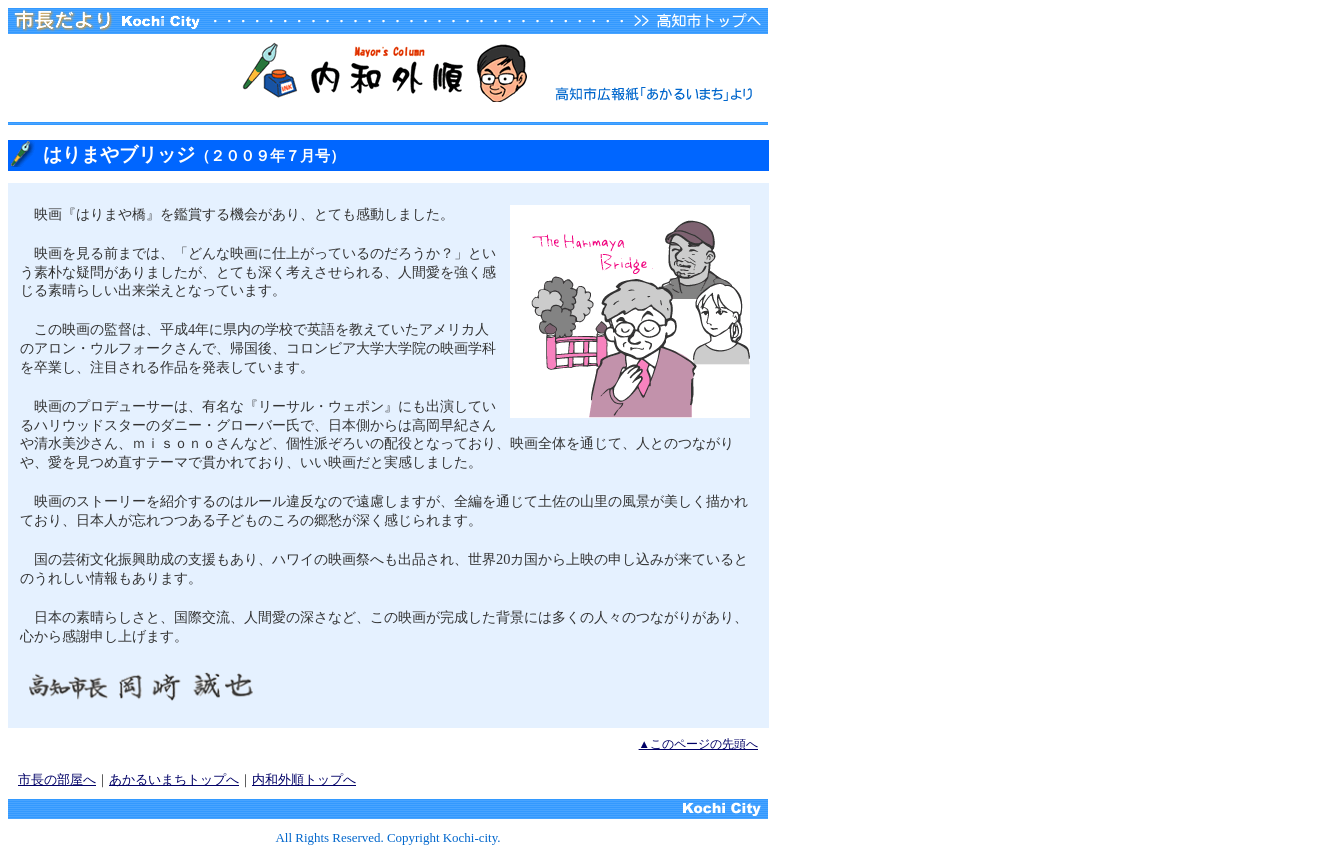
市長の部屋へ (57, 779)
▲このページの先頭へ (698, 744)
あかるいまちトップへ (174, 779)
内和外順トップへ (304, 779)
